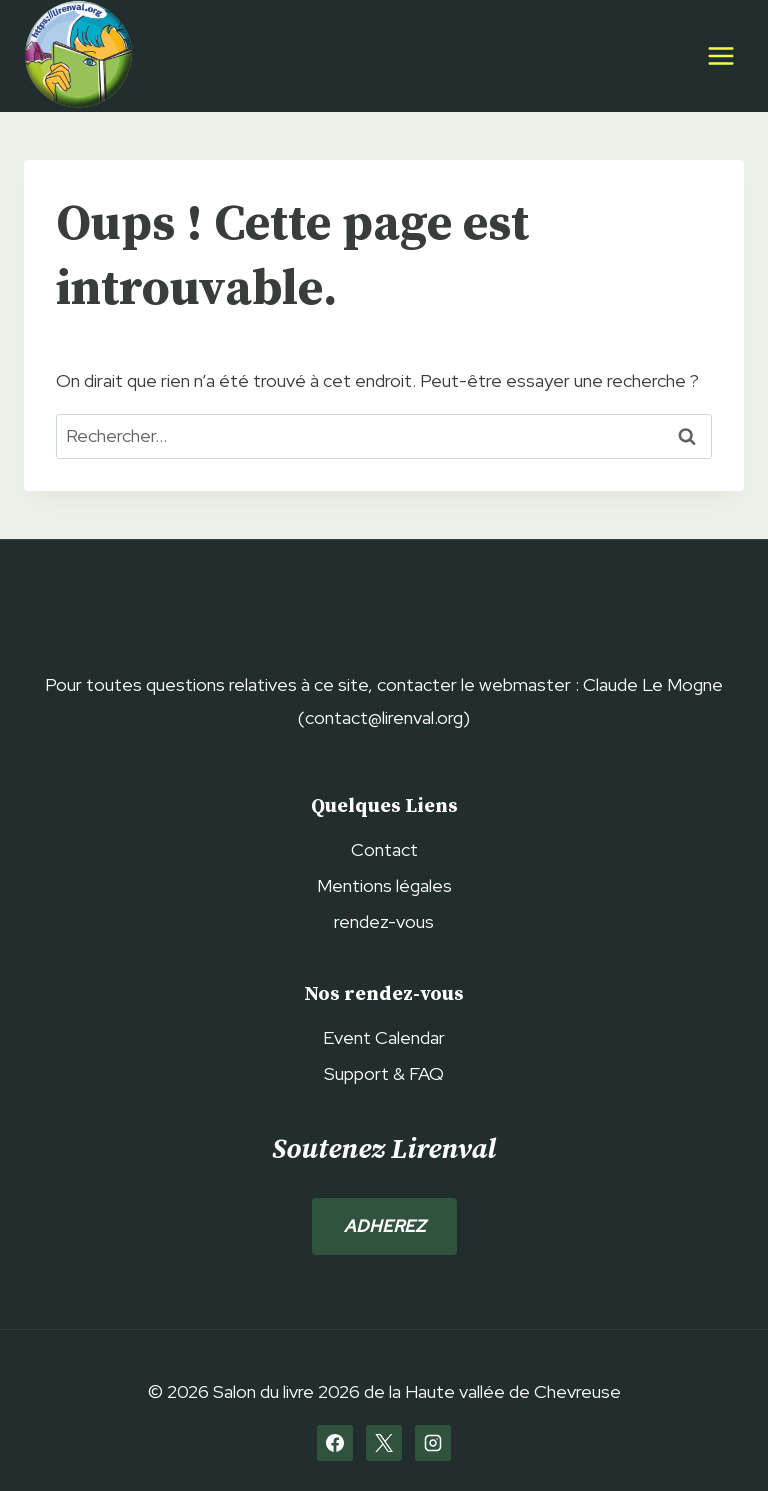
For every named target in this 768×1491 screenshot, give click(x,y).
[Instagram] (433, 1443)
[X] (384, 1443)
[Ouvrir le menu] (720, 55)
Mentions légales (384, 885)
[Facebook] (335, 1443)
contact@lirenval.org (384, 717)
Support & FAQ (384, 1073)
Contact (384, 849)
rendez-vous (384, 921)
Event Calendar (384, 1037)
